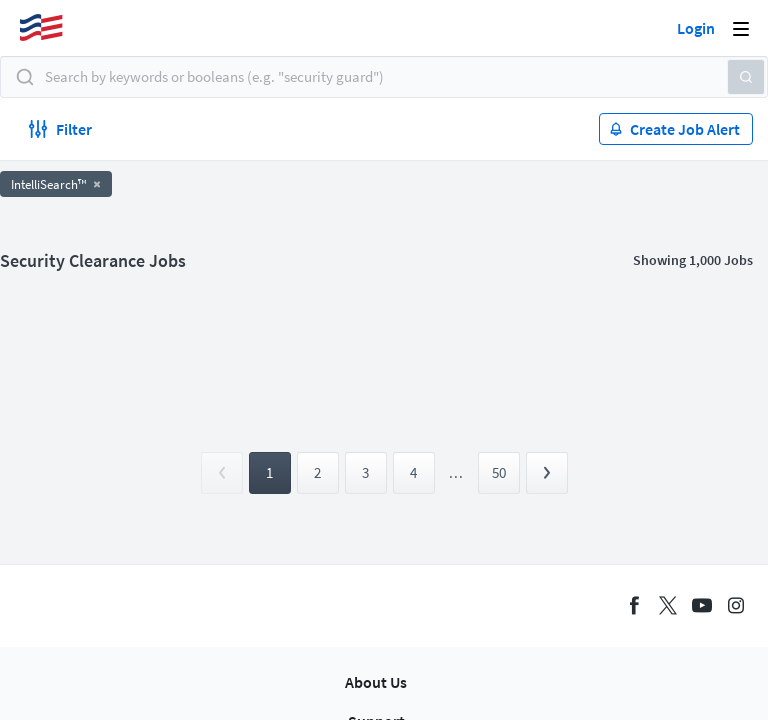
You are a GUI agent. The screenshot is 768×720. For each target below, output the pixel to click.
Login (696, 28)
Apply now (185, 144)
